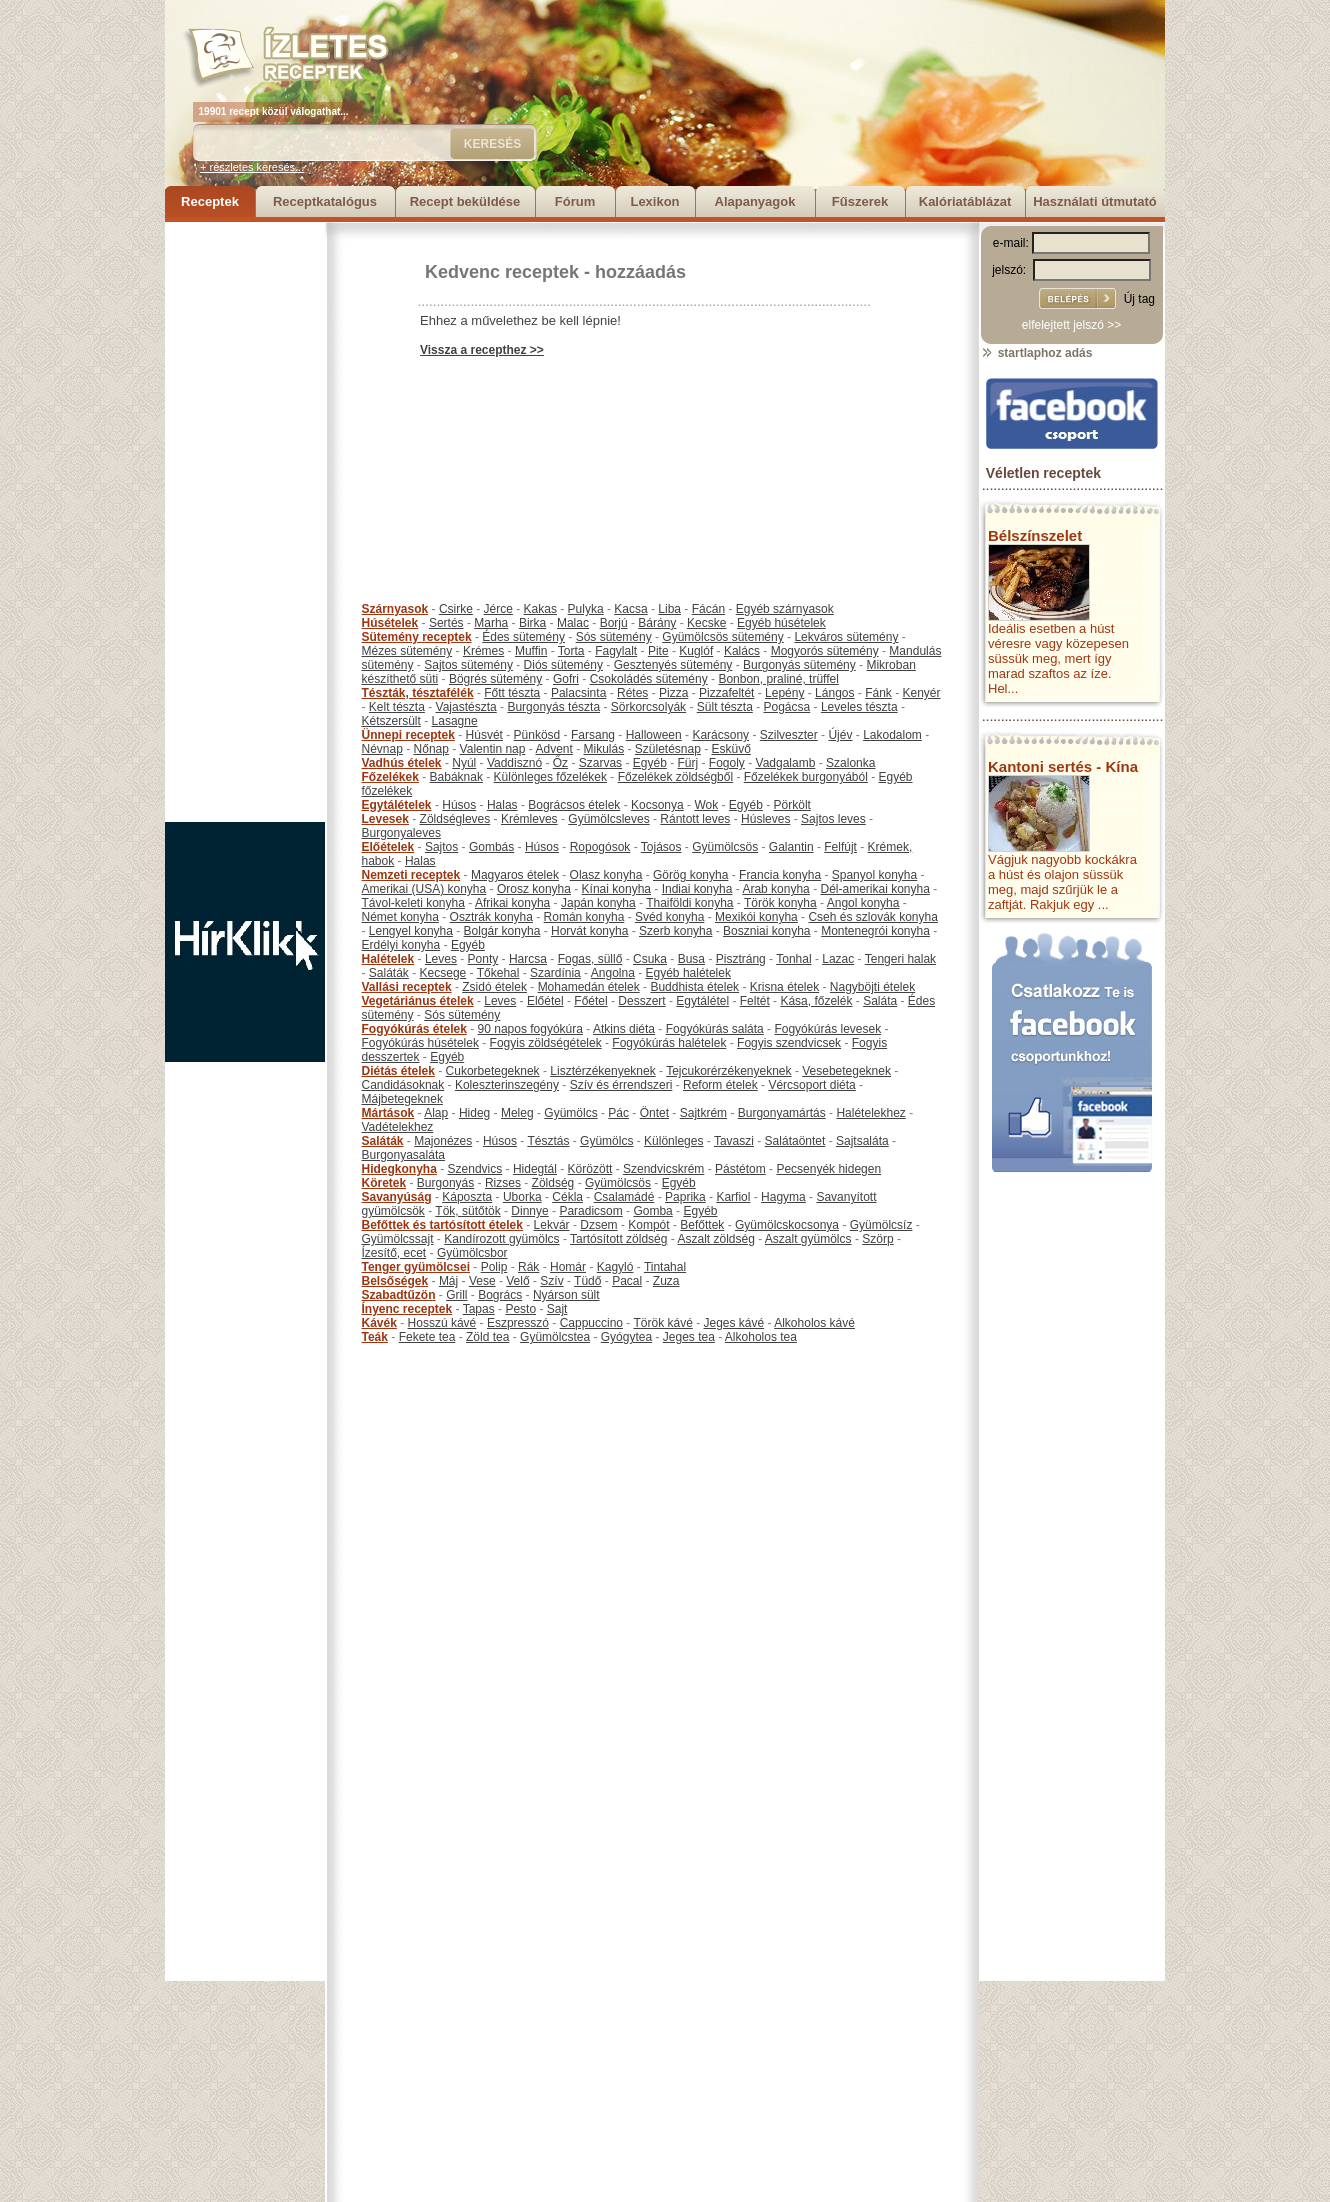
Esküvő (731, 749)
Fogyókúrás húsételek (420, 1043)
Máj (448, 1281)
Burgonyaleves (401, 833)
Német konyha (400, 917)
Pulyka (586, 609)
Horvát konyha (589, 931)
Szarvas (600, 763)
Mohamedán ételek (589, 987)
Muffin (531, 651)
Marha (491, 623)
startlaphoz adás (1036, 353)
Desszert (641, 1001)
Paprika (685, 1197)
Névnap (382, 749)
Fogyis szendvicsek (789, 1043)
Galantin (791, 847)
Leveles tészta (859, 707)
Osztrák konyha (491, 917)
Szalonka (850, 763)
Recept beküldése (465, 201)
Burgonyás (445, 1183)
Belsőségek (395, 1281)
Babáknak (456, 777)
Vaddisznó (514, 763)
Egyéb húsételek (781, 623)
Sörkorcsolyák (648, 707)
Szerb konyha (675, 931)
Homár (568, 1267)
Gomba (652, 1211)
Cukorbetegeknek (493, 1071)
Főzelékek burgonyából (806, 777)
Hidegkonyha (399, 1169)
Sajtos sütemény (468, 665)
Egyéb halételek (688, 973)
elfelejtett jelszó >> (1071, 325)
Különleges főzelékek (550, 777)
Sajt (557, 1309)
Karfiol (733, 1197)
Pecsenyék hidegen (828, 1169)
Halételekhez (870, 1113)
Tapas (479, 1309)
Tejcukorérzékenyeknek (728, 1071)
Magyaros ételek (515, 875)
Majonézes (443, 1141)
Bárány (657, 623)
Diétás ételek (398, 1071)
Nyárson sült (566, 1295)
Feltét (755, 1001)
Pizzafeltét (726, 693)
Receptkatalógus (325, 201)
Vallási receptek (407, 987)
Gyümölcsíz (881, 1225)
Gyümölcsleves (608, 819)
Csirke (456, 609)
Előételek (388, 847)
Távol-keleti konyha (413, 903)
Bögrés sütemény (495, 679)
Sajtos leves (833, 819)
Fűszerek (860, 201)
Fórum (575, 201)
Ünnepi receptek (408, 735)
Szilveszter (789, 735)
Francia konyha (780, 875)
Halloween (654, 735)
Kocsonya (657, 805)
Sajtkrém (703, 1113)
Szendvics (475, 1169)
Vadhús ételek (402, 763)
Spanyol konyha (874, 875)
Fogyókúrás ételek (414, 1029)
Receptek (210, 201)
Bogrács (500, 1295)
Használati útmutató (1095, 201)
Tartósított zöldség (618, 1239)
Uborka (522, 1197)
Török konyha (780, 903)
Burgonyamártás (782, 1113)
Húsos (459, 805)
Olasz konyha (606, 875)
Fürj (687, 763)
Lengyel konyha (411, 931)
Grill (456, 1295)
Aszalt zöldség (715, 1239)
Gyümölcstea (555, 1337)
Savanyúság (397, 1197)
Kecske (706, 623)
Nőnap (431, 749)
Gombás (491, 847)
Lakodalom (892, 735)
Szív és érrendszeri (621, 1085)
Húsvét (484, 735)
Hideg (474, 1113)
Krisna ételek (784, 987)
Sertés (446, 623)
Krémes (483, 651)
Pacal (627, 1281)
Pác (618, 1113)
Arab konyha (775, 889)
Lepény (784, 693)
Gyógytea (626, 1337)
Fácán (708, 609)
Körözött (590, 1169)
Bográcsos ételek (574, 805)
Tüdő (587, 1281)
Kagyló (615, 1267)
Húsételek (390, 623)
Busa (691, 959)
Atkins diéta (624, 1029)
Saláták (389, 973)
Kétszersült (391, 721)
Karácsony (720, 735)
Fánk (878, 693)
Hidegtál (535, 1169)
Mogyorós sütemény (825, 651)
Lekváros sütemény (846, 637)
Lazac (838, 959)
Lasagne (455, 721)
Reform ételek (720, 1085)
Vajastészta (466, 707)
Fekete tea (427, 1337)
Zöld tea (487, 1337)
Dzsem (598, 1225)
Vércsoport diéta (811, 1085)
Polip (494, 1267)
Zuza (666, 1281)
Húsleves (765, 819)
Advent (553, 749)
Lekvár (552, 1225)
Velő (517, 1281)
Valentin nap (493, 749)
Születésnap (668, 749)
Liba (669, 609)
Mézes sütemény (407, 651)
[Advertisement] (245, 522)
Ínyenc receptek (407, 1309)
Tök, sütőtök (467, 1211)
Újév (840, 735)
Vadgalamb (786, 763)
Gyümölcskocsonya (787, 1225)
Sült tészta (725, 707)
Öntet (654, 1113)
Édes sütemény (523, 637)
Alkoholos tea (761, 1337)
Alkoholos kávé (814, 1323)
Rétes (632, 693)
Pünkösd (537, 735)
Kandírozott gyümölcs (501, 1239)
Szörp (877, 1239)
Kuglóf (696, 651)
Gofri (566, 679)
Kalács (742, 651)
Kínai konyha (616, 889)
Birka (532, 623)
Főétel (590, 1001)
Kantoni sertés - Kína (1063, 766)
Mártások (388, 1113)
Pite (658, 651)
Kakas (540, 609)
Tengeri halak (900, 959)
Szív (551, 1281)
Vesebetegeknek (846, 1071)
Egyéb (650, 763)
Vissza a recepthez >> (482, 350)
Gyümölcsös (725, 847)
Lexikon (654, 201)
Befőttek (702, 1225)
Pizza (673, 693)
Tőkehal (498, 973)
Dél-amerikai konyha (874, 889)
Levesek (385, 819)
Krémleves (529, 819)
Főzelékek (390, 777)
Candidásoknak (403, 1085)
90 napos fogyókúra (530, 1029)
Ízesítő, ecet (394, 1253)
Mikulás (603, 749)
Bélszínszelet (1035, 535)
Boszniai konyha (766, 931)
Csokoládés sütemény (649, 679)
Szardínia (555, 973)
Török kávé (662, 1323)
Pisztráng (741, 959)
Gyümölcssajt (398, 1239)
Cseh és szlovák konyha (872, 917)
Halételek (388, 959)
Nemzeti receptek (411, 875)
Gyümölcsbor (472, 1253)
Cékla (567, 1197)
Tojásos (661, 847)
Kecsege (443, 973)
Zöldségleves (455, 819)
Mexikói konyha (756, 917)
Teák (375, 1337)
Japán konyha (598, 903)
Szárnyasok (395, 609)
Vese (482, 1281)
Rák (528, 1267)
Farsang (593, 735)
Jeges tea (689, 1337)
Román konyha (584, 917)
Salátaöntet (795, 1141)
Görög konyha (690, 875)
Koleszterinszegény (507, 1085)
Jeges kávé (733, 1323)
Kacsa (630, 609)
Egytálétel (702, 1001)
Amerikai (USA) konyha (424, 889)
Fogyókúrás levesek (827, 1029)
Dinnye (529, 1211)
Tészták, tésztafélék (418, 693)
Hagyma (783, 1197)
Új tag (1139, 299)
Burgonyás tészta (553, 707)
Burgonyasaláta (403, 1155)
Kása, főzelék (816, 1001)
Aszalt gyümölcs (808, 1239)
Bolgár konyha (502, 931)
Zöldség (553, 1183)
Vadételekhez (398, 1127)
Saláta (880, 1001)
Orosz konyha (534, 889)
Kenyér (922, 693)
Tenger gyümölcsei (416, 1267)
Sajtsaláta (862, 1141)
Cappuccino (591, 1323)
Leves (441, 959)
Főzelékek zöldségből (675, 777)
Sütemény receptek (417, 637)
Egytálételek (397, 805)
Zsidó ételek (494, 987)
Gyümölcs (570, 1113)
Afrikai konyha (512, 903)
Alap (436, 1113)
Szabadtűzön (399, 1295)
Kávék (379, 1323)
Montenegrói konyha (875, 931)
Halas (502, 805)
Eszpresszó (518, 1323)
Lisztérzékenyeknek (602, 1071)
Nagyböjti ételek (872, 987)
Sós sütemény (614, 637)
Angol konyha (863, 903)
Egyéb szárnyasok (785, 609)
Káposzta (467, 1197)
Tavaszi (734, 1141)
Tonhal (793, 959)
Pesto (520, 1309)
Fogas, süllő (590, 959)
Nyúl (464, 763)
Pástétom (740, 1169)
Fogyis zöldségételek (546, 1043)
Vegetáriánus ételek (418, 1001)
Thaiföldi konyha (689, 903)
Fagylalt (616, 651)
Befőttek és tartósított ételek (442, 1225)
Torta (571, 651)
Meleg (517, 1113)
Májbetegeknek (402, 1099)
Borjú (614, 623)
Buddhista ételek (694, 987)
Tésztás (548, 1141)
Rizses (503, 1183)
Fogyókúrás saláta (715, 1029)
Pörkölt (792, 805)
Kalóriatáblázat (965, 201)
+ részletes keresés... (252, 167)
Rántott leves (695, 819)
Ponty (483, 959)
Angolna (613, 973)
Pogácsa (787, 707)
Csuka (650, 959)
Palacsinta (578, 693)
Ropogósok (600, 847)
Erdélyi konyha (401, 945)
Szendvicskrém (663, 1169)
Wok (706, 805)
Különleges (673, 1141)
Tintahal (665, 1267)
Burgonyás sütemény (799, 665)
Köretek (384, 1183)
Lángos (834, 693)
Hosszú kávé (442, 1323)
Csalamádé (624, 1197)
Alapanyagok (755, 201)
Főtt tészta (512, 693)
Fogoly (727, 763)
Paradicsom (590, 1211)
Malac (573, 623)
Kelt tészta (397, 707)
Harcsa (528, 959)
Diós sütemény (563, 665)
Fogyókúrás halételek (669, 1043)
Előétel (545, 1001)
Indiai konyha (697, 889)
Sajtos (441, 847)
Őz (560, 763)
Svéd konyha (669, 917)
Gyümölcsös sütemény (722, 637)
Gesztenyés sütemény (673, 665)
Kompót (648, 1225)
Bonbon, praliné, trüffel (778, 679)
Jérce (498, 609)
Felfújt (840, 847)
